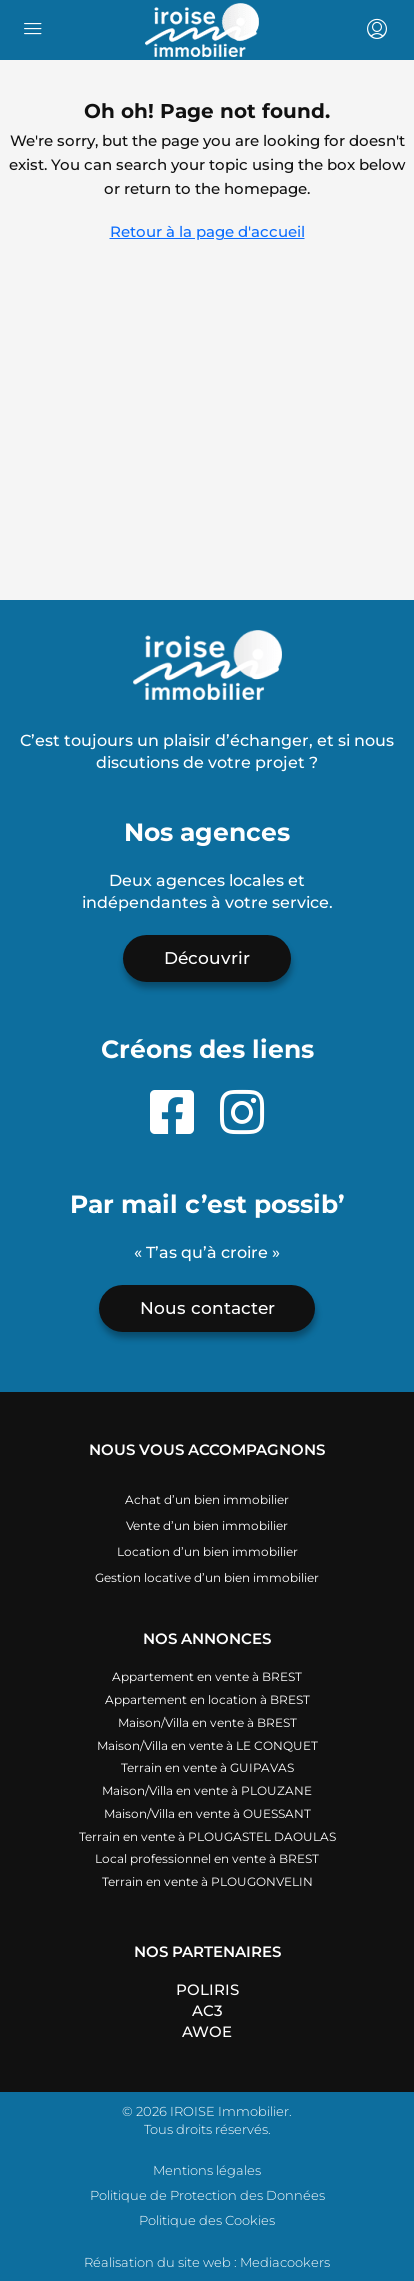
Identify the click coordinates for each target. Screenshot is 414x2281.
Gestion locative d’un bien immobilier (207, 1577)
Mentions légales (207, 2170)
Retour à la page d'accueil (207, 231)
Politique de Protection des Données (207, 2195)
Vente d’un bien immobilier (207, 1525)
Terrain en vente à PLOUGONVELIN (207, 1881)
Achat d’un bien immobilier (207, 1499)
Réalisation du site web (157, 2262)
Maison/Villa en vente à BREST (207, 1722)
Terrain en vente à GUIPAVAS (207, 1767)
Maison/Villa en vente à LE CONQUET (207, 1745)
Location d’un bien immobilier (207, 1551)
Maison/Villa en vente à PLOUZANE (207, 1790)
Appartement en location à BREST (207, 1699)
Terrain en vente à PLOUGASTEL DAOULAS (207, 1836)
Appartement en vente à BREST (207, 1676)
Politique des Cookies (207, 2220)
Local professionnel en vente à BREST (207, 1858)
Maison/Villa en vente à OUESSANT (207, 1813)
